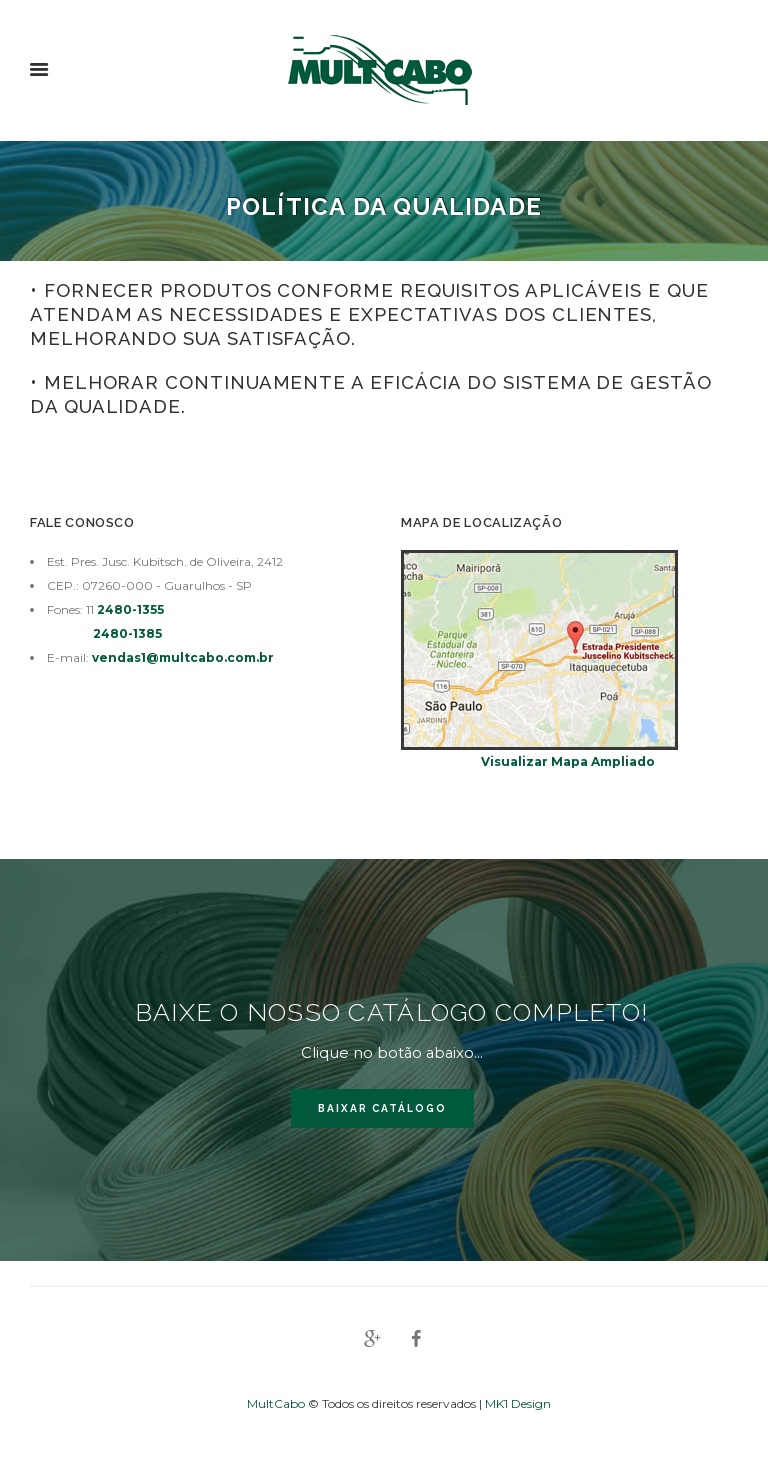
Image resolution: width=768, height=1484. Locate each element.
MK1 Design (518, 1403)
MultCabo (277, 1403)
